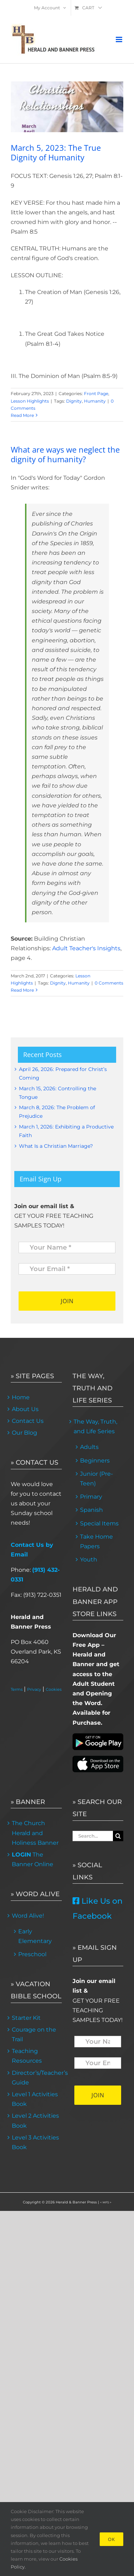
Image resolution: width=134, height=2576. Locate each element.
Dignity (74, 401)
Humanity (95, 401)
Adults (89, 1447)
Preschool (32, 1954)
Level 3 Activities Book (35, 2142)
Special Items (99, 1523)
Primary (91, 1496)
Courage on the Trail (34, 2034)
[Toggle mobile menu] (119, 39)
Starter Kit (26, 2017)
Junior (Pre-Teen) (96, 1478)
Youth (88, 1559)
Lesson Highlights (30, 401)
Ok (111, 2539)
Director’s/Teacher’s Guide (36, 2077)
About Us (25, 1409)
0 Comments (109, 983)
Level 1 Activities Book (35, 2099)
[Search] (118, 1836)
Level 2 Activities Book (35, 2120)
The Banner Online (32, 1859)
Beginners (95, 1460)
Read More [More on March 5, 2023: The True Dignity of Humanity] (22, 415)
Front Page (96, 393)
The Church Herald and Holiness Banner (35, 1833)
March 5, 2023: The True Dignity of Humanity (56, 152)
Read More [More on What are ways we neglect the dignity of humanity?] (22, 990)
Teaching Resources (27, 2056)
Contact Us (28, 1420)
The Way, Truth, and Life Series (95, 1426)
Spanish (91, 1509)
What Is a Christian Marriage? (56, 1146)
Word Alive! (28, 1915)
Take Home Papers (96, 1541)
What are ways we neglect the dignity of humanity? (65, 454)
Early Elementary (35, 1936)
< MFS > (105, 2202)
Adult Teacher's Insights (86, 948)
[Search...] (93, 1836)
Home (21, 1397)
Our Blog (24, 1432)
